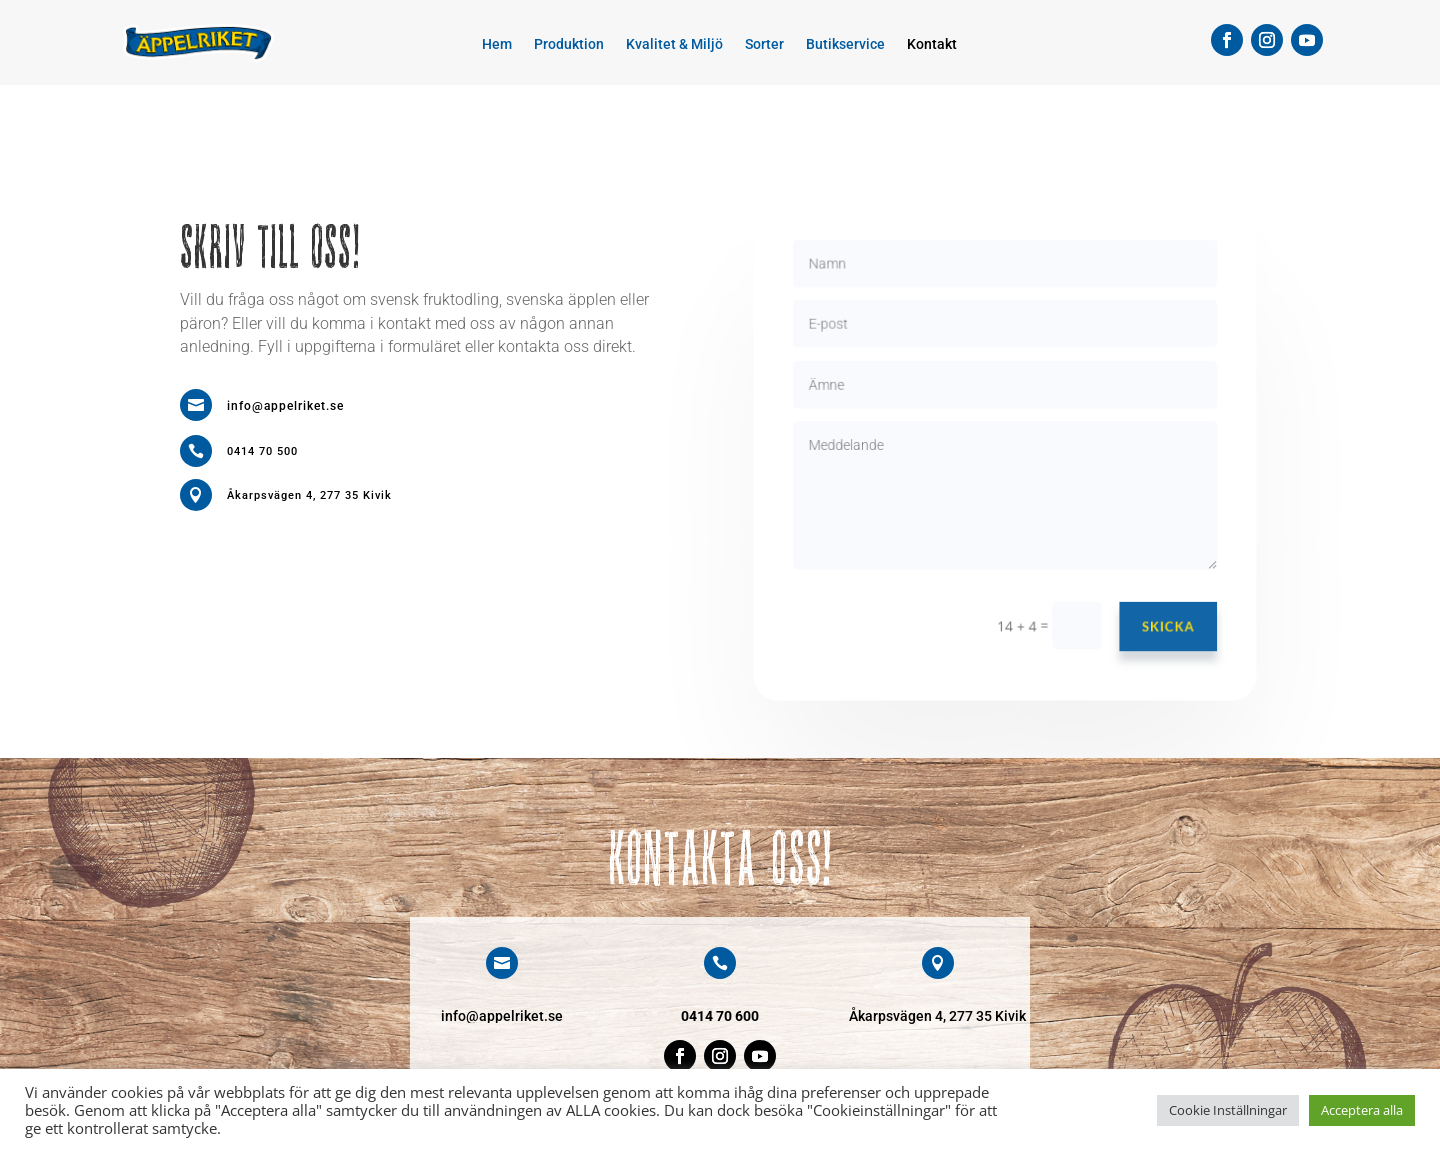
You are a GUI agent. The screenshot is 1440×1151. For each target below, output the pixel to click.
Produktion (569, 44)
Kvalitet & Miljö (674, 44)
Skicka (1161, 618)
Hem (497, 44)
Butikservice (845, 44)
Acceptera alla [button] (1362, 1110)
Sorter (764, 44)
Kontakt (932, 44)
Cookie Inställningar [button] (1228, 1110)
